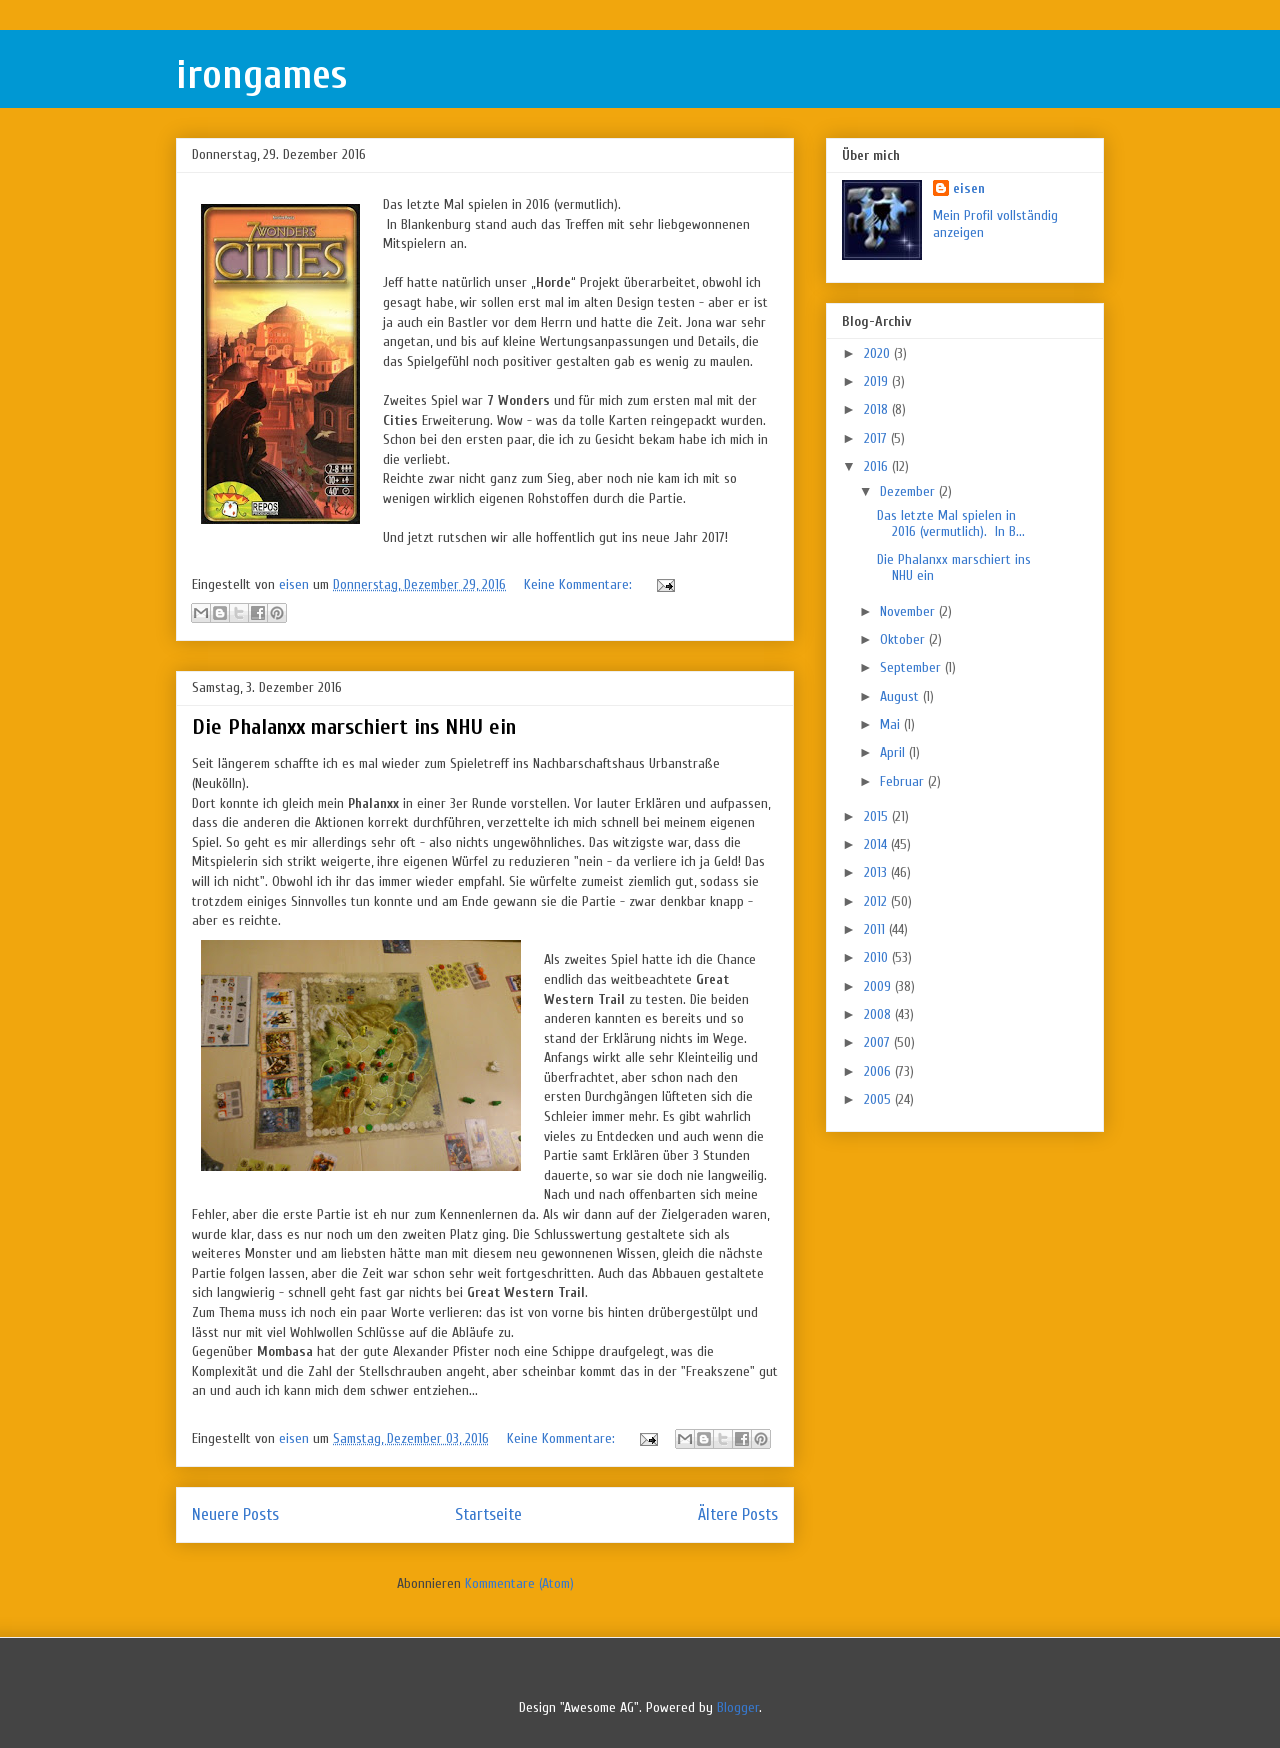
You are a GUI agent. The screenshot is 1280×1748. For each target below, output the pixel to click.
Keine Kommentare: (580, 584)
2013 (877, 872)
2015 (878, 816)
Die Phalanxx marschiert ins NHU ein (354, 727)
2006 (879, 1071)
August (901, 696)
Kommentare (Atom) (519, 1583)
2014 (877, 844)
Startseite (488, 1514)
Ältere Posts (738, 1514)
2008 (879, 1014)
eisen (969, 188)
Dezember (909, 491)
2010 (878, 957)
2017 (877, 438)
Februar (904, 781)
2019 (878, 381)
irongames (261, 75)
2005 (879, 1099)
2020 (879, 353)
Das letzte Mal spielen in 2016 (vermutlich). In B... (951, 524)
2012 (877, 901)
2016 (878, 466)
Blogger (738, 1707)
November (909, 611)
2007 (879, 1042)
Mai (892, 724)
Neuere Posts (235, 1514)
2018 (878, 409)
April (894, 752)
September (912, 667)
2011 (876, 929)
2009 (879, 986)
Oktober (904, 639)
